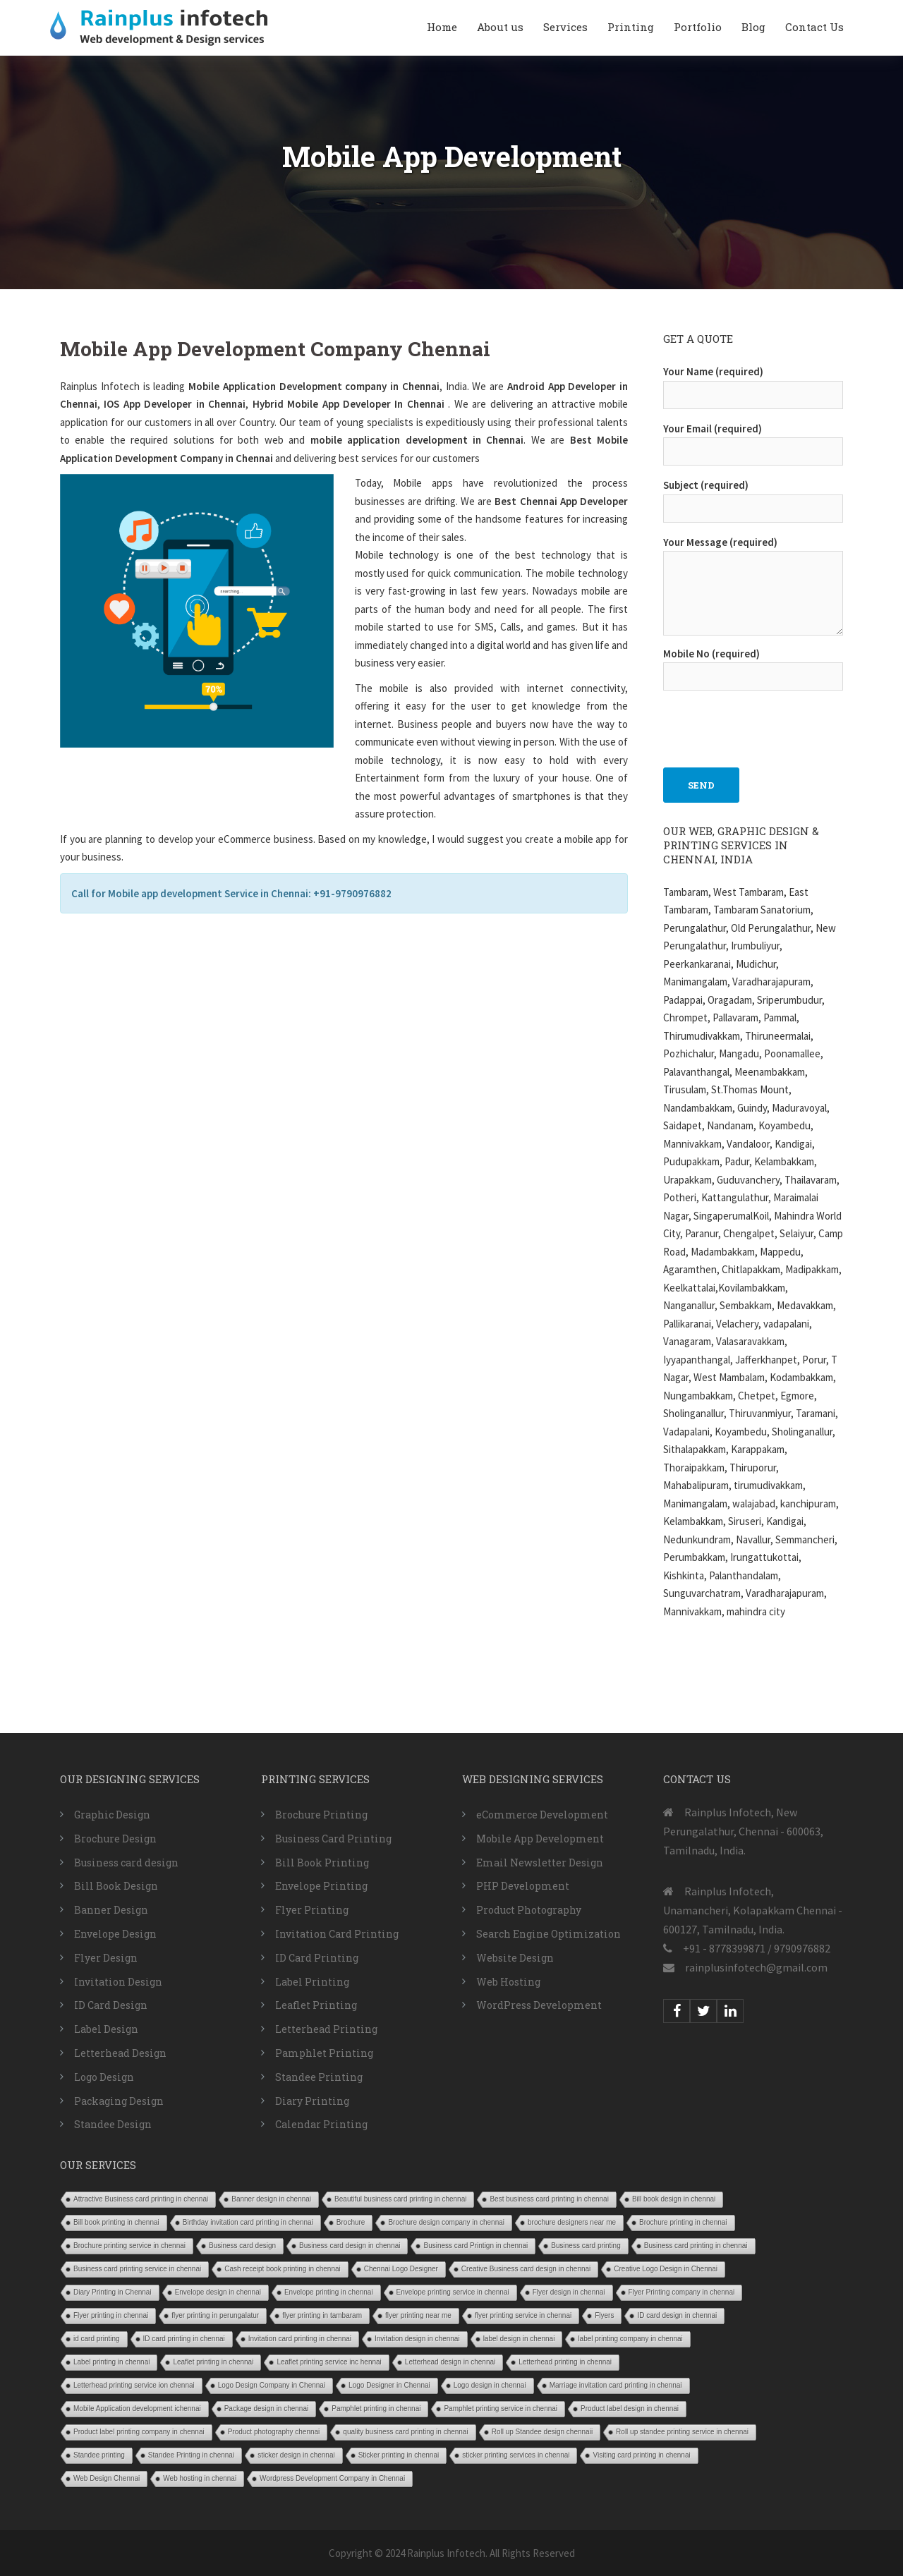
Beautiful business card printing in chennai (400, 2199)
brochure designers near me (572, 2222)
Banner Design (111, 1909)
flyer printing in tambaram (322, 2315)
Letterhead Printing (326, 2029)
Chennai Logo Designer (401, 2269)
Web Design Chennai (106, 2478)
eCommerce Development (542, 1814)
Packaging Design (119, 2101)
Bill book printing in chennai (116, 2222)
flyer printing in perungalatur (215, 2315)
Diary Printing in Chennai (112, 2292)
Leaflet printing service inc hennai (329, 2362)
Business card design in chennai (349, 2245)
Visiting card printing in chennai (641, 2455)
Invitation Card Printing (337, 1933)
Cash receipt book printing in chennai (282, 2269)
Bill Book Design (116, 1885)
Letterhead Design (120, 2053)
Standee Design (113, 2124)
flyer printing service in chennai (523, 2315)
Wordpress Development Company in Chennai (332, 2478)
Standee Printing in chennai (191, 2455)
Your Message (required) (753, 587)
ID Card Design (110, 2005)
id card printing (96, 2339)
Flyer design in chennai (569, 2292)
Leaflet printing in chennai (213, 2362)
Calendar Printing (321, 2124)
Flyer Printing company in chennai (682, 2292)
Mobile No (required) (753, 665)
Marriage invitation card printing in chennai (616, 2385)
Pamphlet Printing (324, 2053)
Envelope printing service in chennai (452, 2292)
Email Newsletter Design (539, 1862)
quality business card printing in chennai (405, 2432)
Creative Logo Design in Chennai (665, 2269)
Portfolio (698, 27)
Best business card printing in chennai (549, 2199)
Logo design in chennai (490, 2385)
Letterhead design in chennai (450, 2362)
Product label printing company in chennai (139, 2432)
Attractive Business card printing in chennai (140, 2199)
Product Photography (528, 1909)
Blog (753, 27)
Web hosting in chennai (199, 2478)
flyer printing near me (418, 2315)
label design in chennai (519, 2339)
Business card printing (585, 2245)
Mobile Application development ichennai (137, 2408)
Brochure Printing (321, 1814)
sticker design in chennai (296, 2455)
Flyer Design (106, 1957)
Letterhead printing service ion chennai (134, 2385)
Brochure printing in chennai (683, 2222)
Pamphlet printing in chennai (376, 2408)
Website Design (515, 1957)
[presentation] (770, 721)
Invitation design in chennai (417, 2339)
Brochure (351, 2222)
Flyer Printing (312, 1909)
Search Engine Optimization (548, 1933)
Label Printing (312, 1981)
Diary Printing (312, 2101)
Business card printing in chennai (696, 2245)
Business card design (126, 1862)
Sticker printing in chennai (399, 2455)
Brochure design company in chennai (446, 2222)
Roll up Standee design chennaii (542, 2432)
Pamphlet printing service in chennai (500, 2408)
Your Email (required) (753, 440)
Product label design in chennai (630, 2408)
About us (500, 27)
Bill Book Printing (322, 1862)
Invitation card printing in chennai (299, 2339)
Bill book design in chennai (673, 2199)
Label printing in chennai (111, 2362)
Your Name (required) (753, 383)
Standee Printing (319, 2077)
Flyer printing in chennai (110, 2315)
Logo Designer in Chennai (389, 2385)
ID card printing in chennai (184, 2339)
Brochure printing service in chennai (129, 2245)
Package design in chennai (266, 2408)
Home (442, 27)
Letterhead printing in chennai (565, 2362)
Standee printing (99, 2455)
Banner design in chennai (271, 2199)
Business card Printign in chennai (475, 2245)
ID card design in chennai (677, 2315)
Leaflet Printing (316, 2005)
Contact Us (814, 27)
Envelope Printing (321, 1885)
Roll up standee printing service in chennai (682, 2432)
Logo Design (104, 2077)
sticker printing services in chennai (515, 2455)
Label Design (106, 2029)
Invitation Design (118, 1981)
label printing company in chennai (630, 2339)
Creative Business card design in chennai (525, 2269)
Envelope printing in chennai (328, 2292)
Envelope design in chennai (218, 2292)
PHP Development (522, 1885)
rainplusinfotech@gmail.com (756, 1967)
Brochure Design (115, 1838)
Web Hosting (508, 1981)
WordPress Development (539, 2005)
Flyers (604, 2315)
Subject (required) (753, 496)
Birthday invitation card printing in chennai (248, 2222)
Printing (630, 27)
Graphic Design (112, 1814)
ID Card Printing (316, 1957)
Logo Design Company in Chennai (271, 2385)
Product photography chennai (274, 2432)
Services (565, 27)
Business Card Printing (333, 1838)
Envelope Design (115, 1933)
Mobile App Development (540, 1838)
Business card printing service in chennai (137, 2269)
